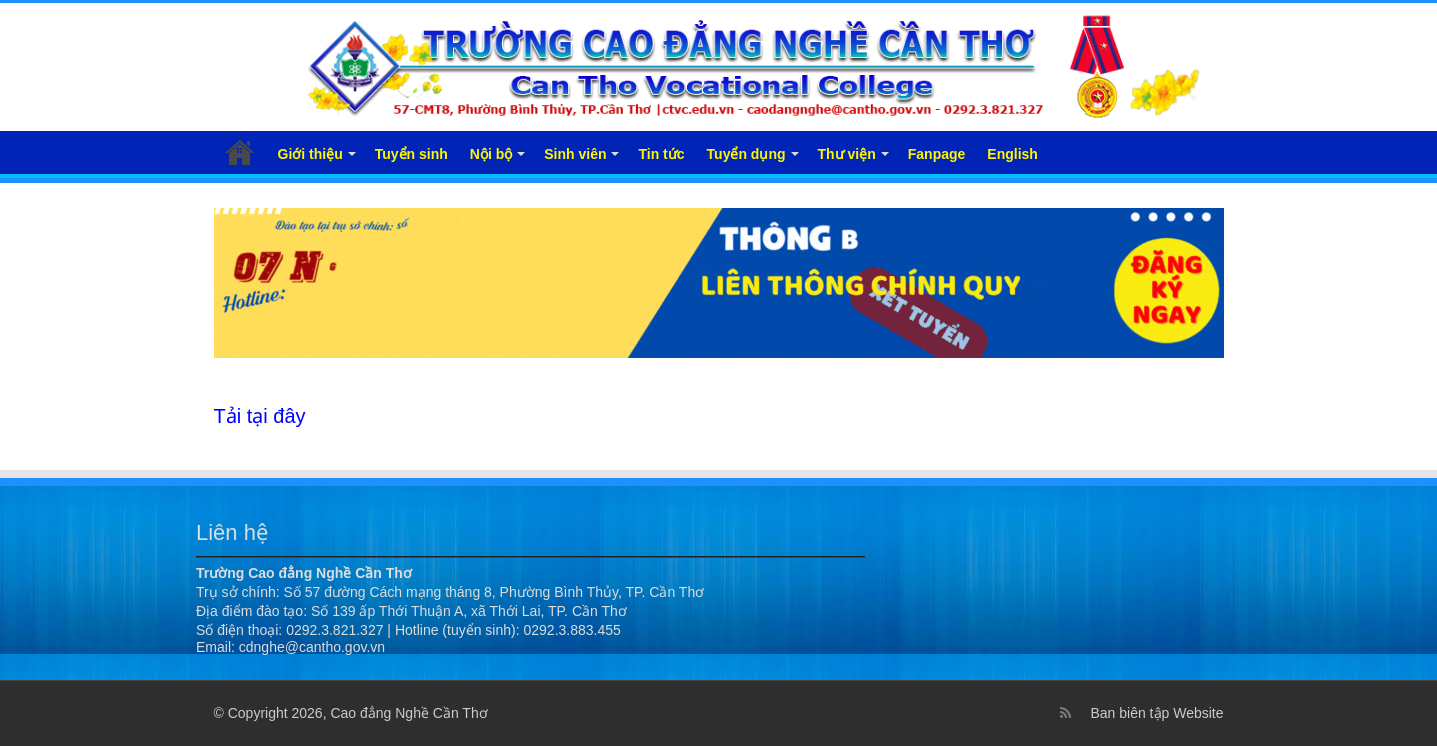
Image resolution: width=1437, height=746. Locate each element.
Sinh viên (575, 154)
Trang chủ (240, 152)
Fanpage (937, 154)
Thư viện (847, 154)
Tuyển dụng (746, 154)
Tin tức (661, 154)
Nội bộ (491, 154)
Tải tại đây (260, 416)
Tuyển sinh (411, 154)
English (1012, 154)
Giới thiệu (310, 154)
